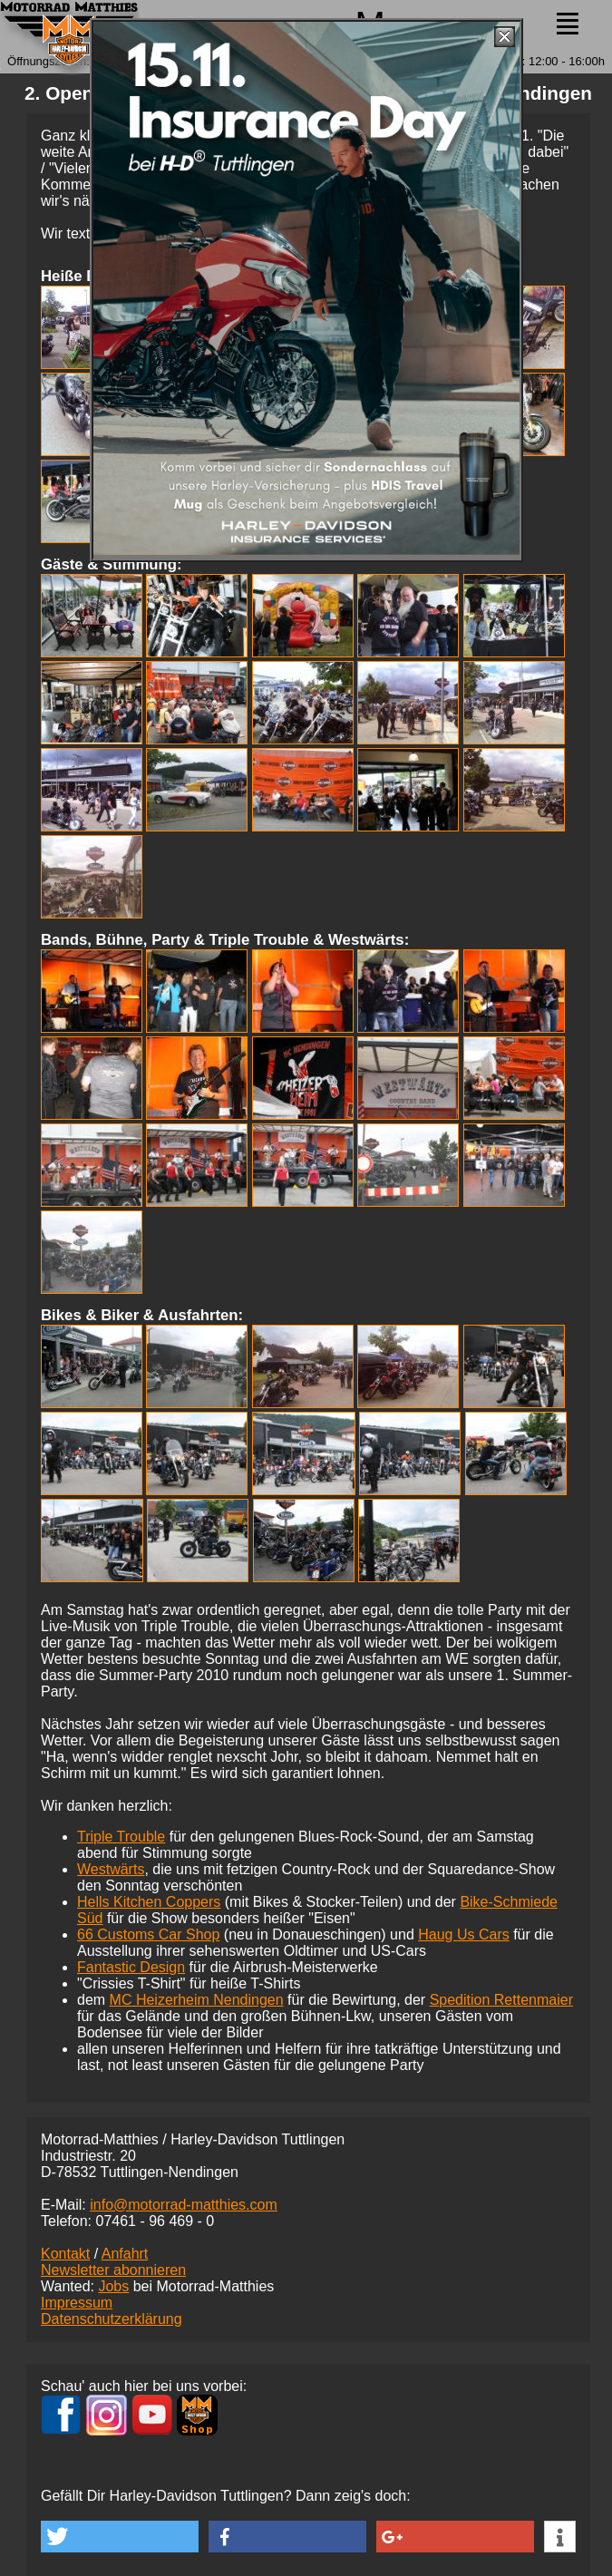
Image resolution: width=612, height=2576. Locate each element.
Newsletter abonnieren (113, 2270)
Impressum (76, 2302)
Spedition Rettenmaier (501, 1999)
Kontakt (65, 2253)
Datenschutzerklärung (111, 2319)
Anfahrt (125, 2253)
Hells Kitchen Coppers (148, 1902)
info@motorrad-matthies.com (183, 2204)
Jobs (113, 2286)
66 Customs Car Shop (148, 1934)
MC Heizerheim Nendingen (197, 1999)
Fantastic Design (131, 1967)
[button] (120, 2536)
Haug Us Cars (463, 1934)
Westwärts (110, 1869)
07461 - (154, 2221)
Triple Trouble (121, 1836)
